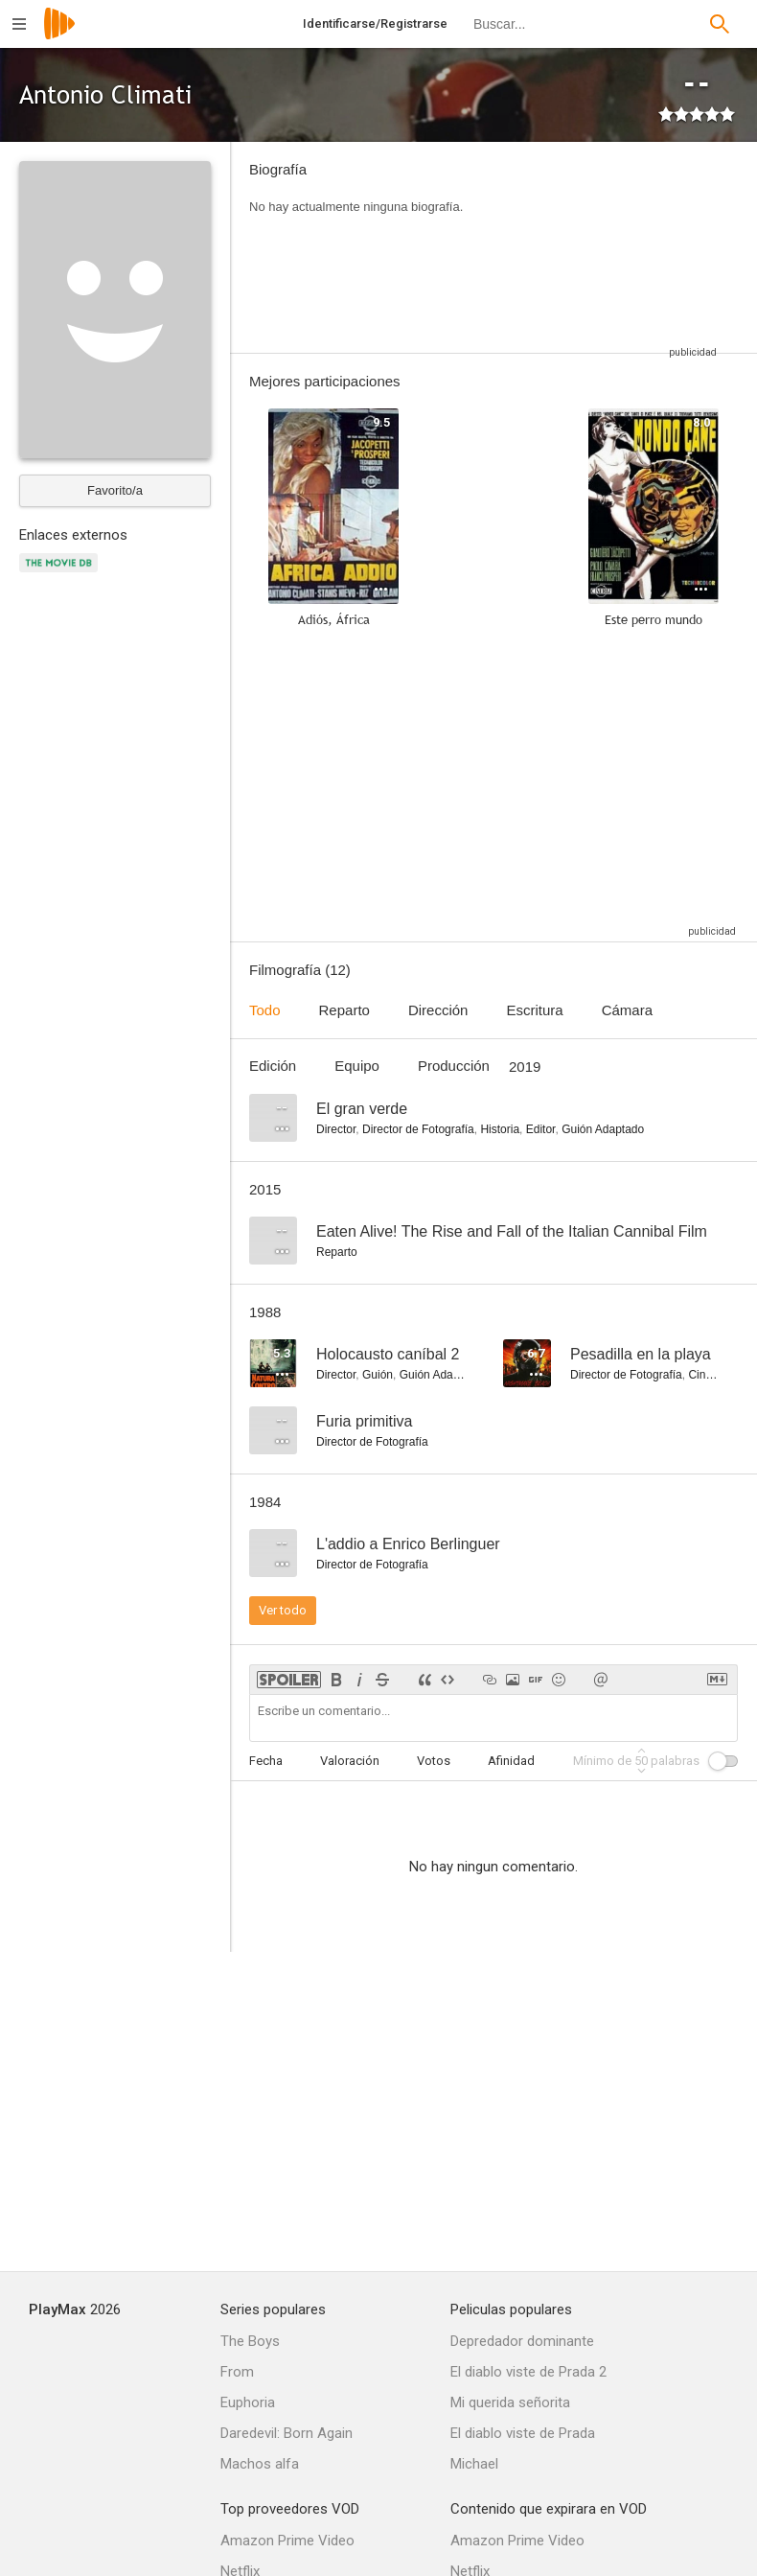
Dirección (438, 1010)
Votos (433, 1760)
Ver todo (283, 1610)
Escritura (534, 1010)
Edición (272, 1065)
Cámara (627, 1010)
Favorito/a (115, 490)
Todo (265, 1010)
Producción (454, 1065)
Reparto (344, 1010)
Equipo (356, 1065)
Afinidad (511, 1760)
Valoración (349, 1760)
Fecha (266, 1760)
